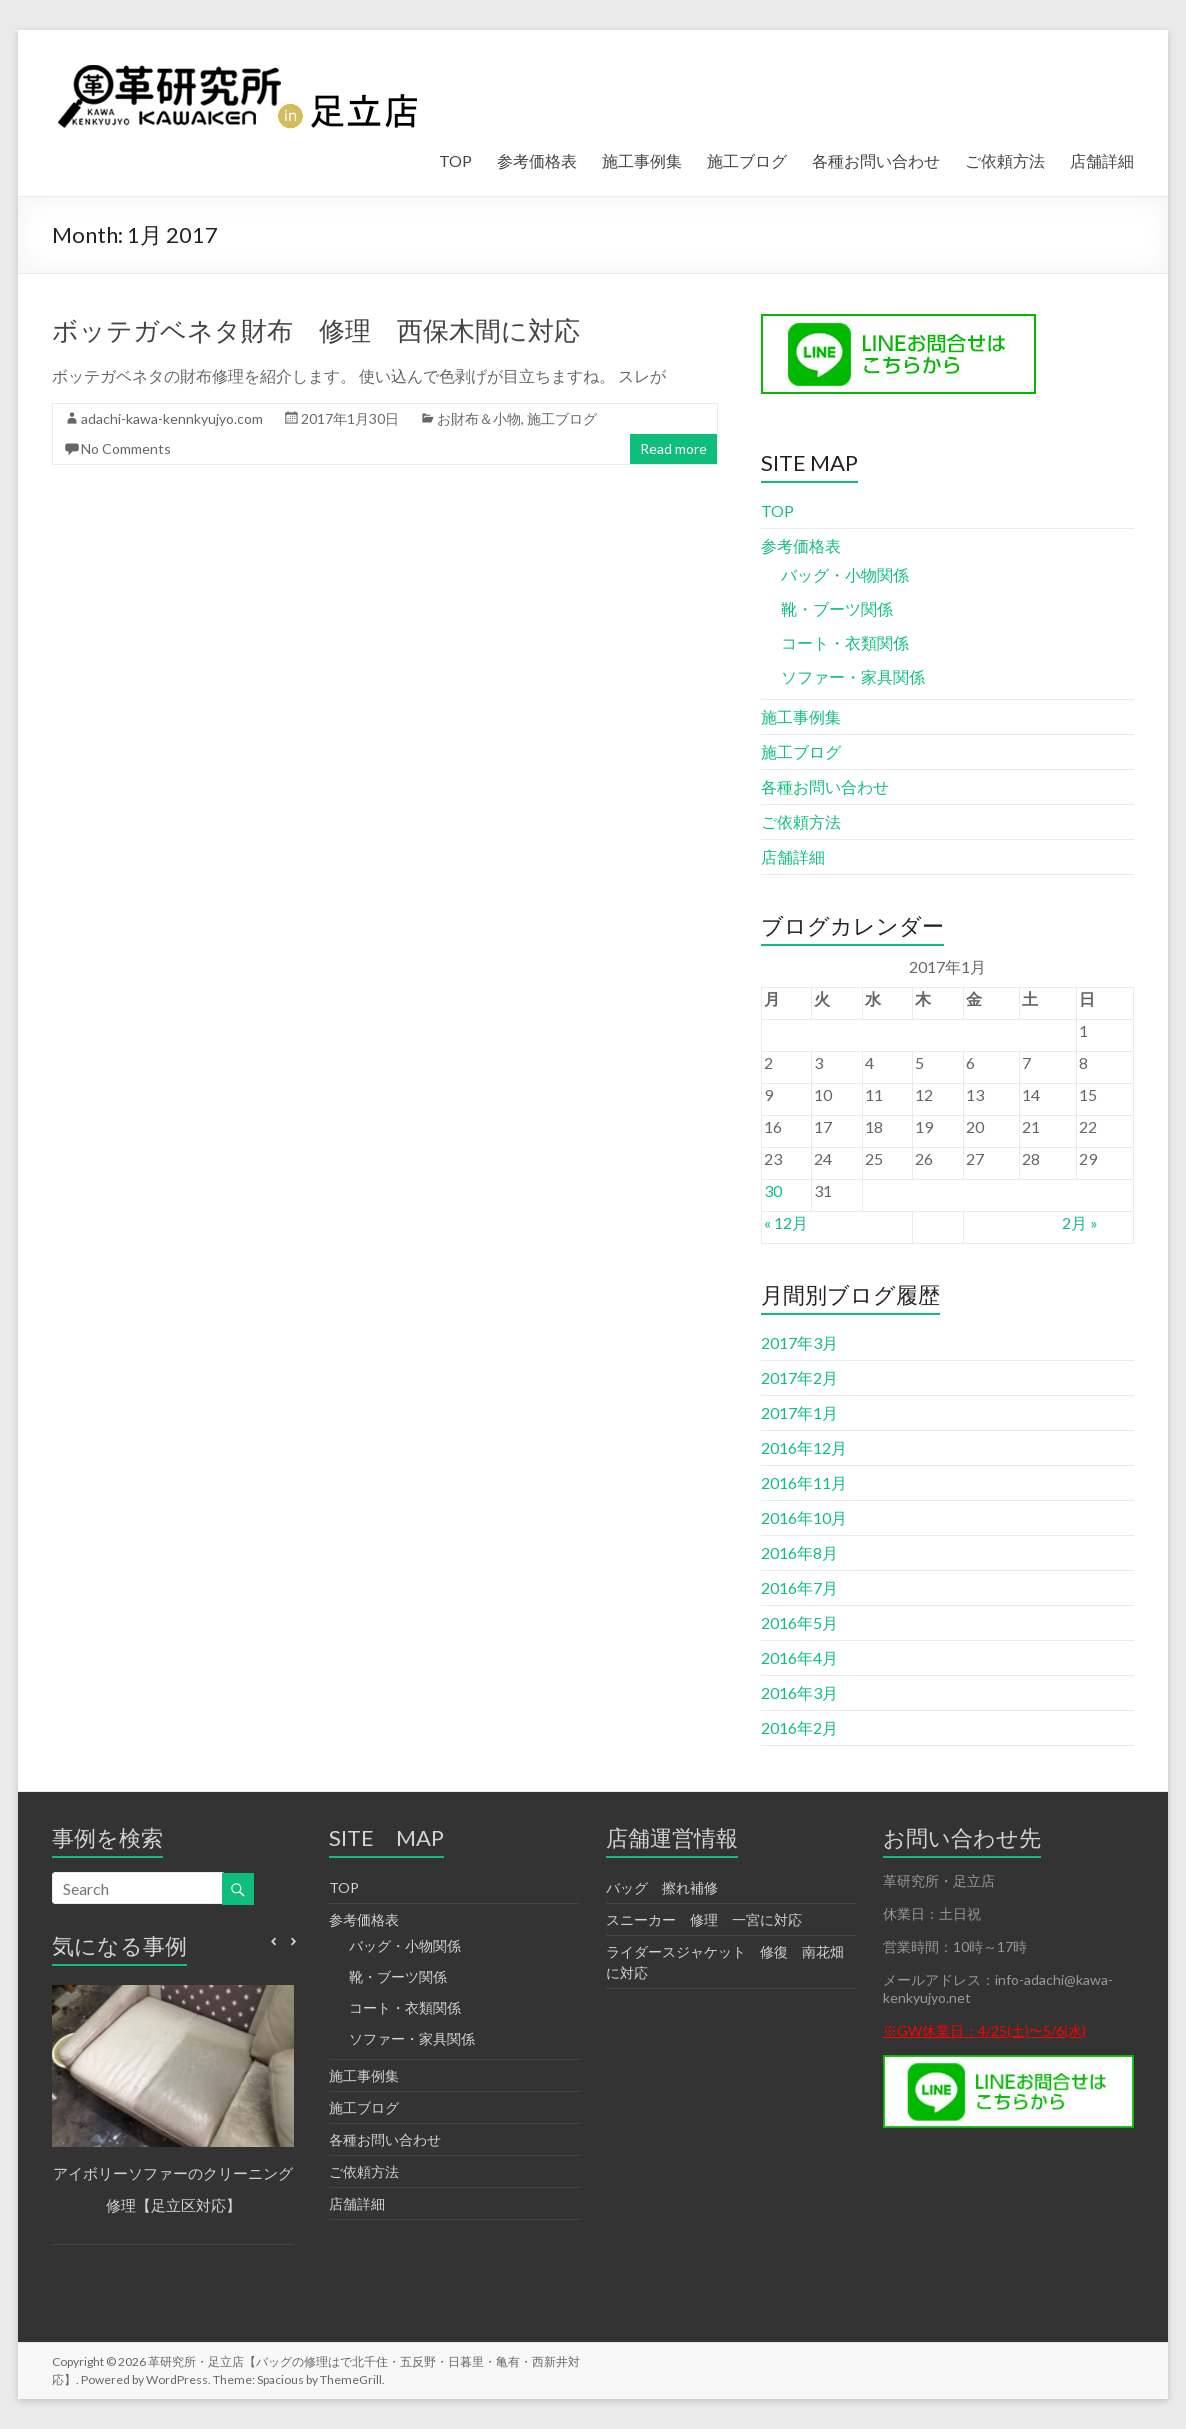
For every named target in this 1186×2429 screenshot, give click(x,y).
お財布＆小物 (479, 418)
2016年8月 (799, 1552)
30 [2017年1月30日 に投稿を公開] (773, 1190)
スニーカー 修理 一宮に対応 (704, 1919)
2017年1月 (799, 1412)
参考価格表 (537, 160)
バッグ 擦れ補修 (662, 1887)
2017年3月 (799, 1342)
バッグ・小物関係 (845, 574)
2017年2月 (799, 1377)
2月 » (1080, 1222)
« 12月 (786, 1222)
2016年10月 (804, 1517)
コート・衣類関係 (845, 642)
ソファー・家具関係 (853, 676)
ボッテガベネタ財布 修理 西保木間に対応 (316, 330)
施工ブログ (747, 160)
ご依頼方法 (1005, 160)
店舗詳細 (1102, 160)
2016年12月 (804, 1447)
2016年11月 (804, 1482)
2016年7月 (799, 1587)
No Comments (126, 448)
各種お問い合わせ (876, 160)
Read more (673, 448)
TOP (455, 160)
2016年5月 (799, 1622)
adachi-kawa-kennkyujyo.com (172, 418)
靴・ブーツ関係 (837, 608)
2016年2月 (799, 1727)
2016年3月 (799, 1692)
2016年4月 (799, 1657)
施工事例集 (642, 160)
